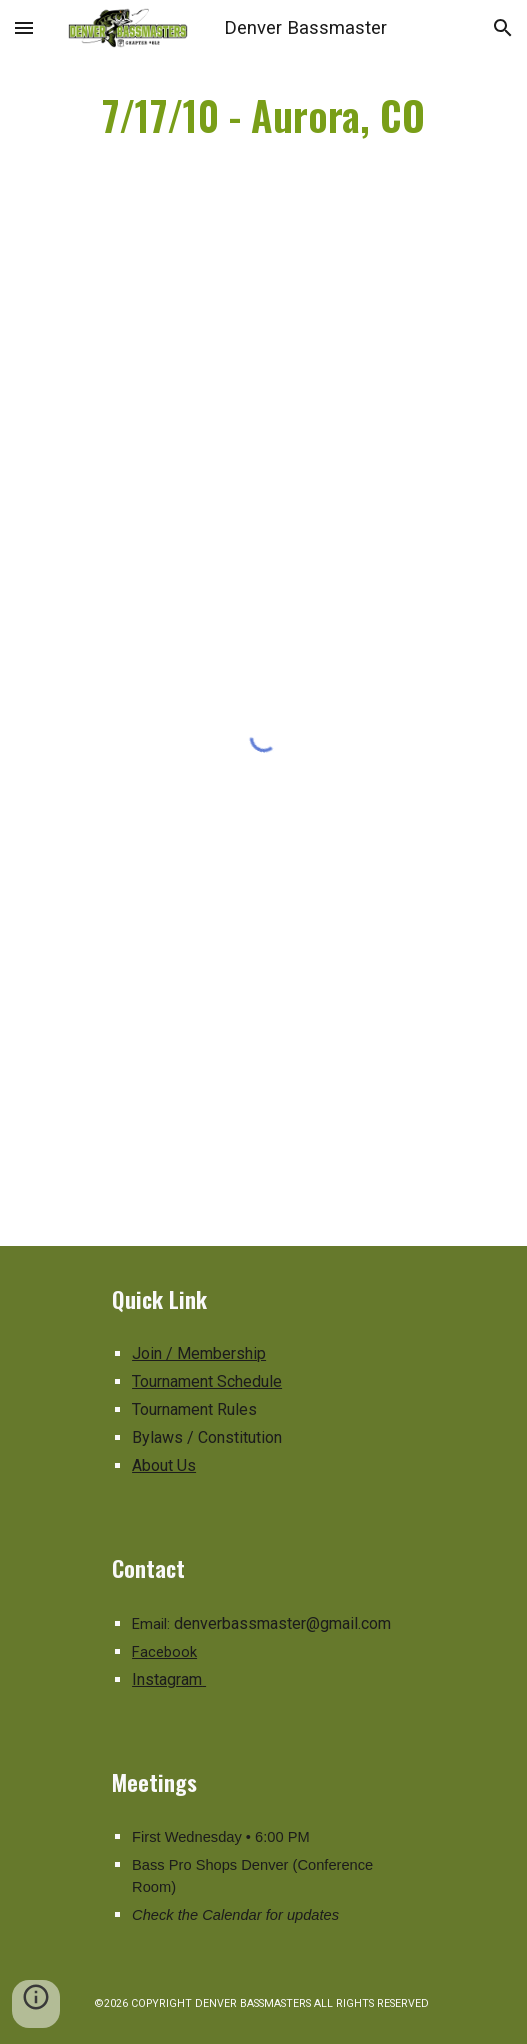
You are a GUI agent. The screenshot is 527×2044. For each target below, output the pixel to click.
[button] (24, 27)
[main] (263, 115)
